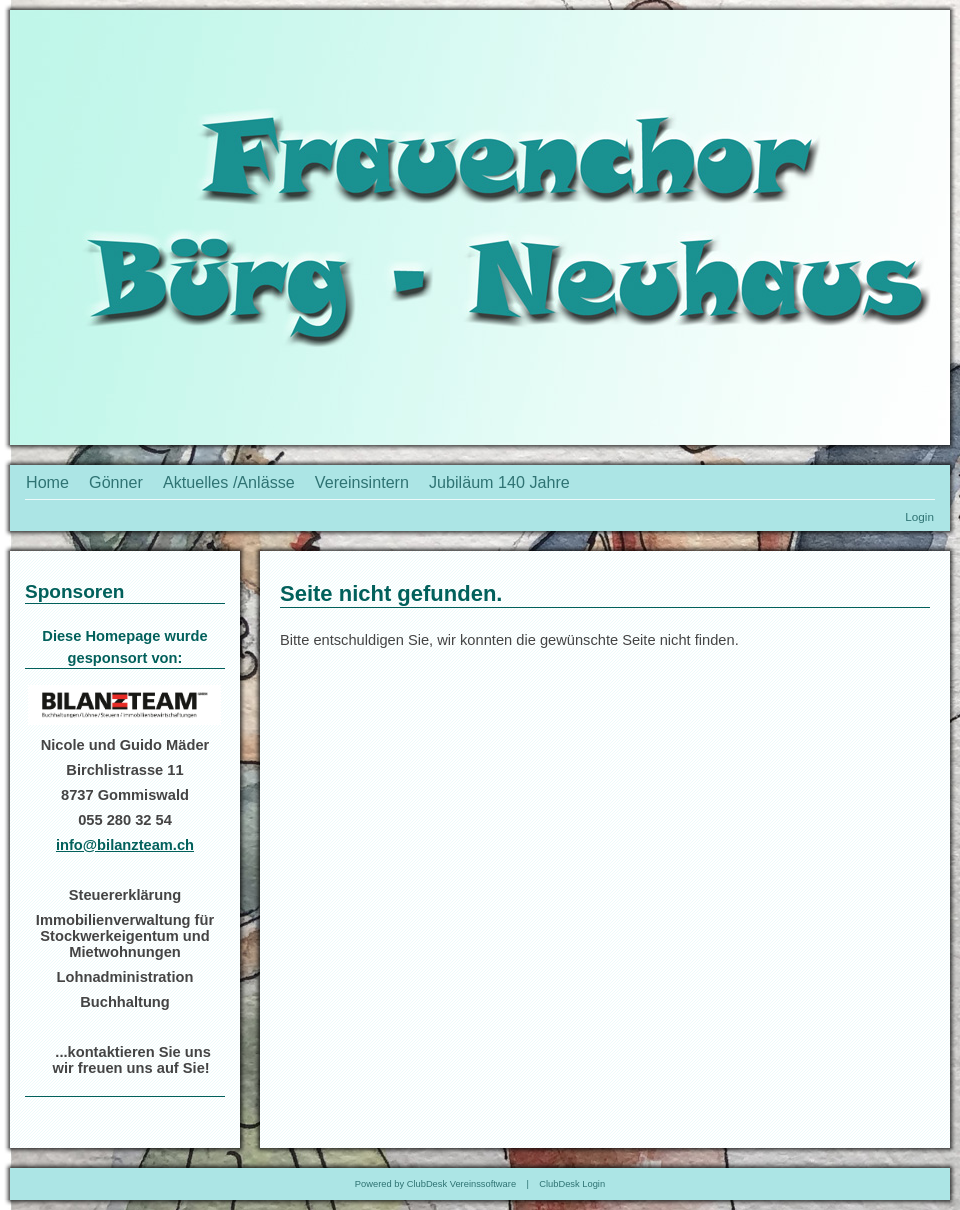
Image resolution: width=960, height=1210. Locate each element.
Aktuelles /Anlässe (229, 482)
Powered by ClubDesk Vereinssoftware (435, 1184)
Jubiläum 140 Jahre (499, 482)
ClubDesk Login (572, 1184)
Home (47, 482)
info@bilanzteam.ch (125, 845)
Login (919, 516)
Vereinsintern (362, 482)
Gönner (116, 482)
